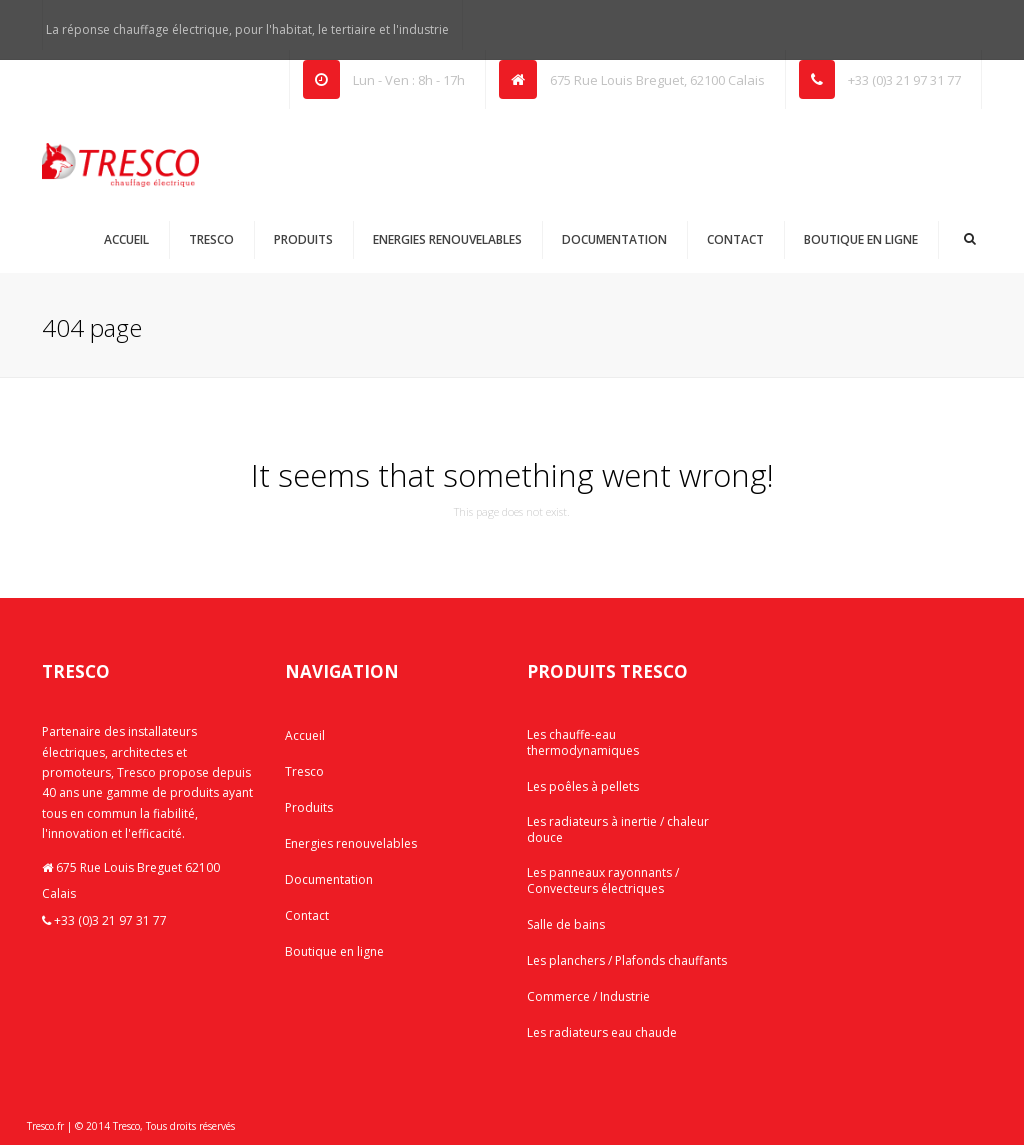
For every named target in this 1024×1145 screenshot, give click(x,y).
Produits (303, 239)
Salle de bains (566, 924)
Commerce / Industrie (588, 996)
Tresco (211, 239)
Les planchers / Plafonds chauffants (627, 960)
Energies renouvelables (447, 239)
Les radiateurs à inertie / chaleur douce (618, 829)
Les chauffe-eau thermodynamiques (583, 742)
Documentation (614, 239)
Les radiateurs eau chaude (602, 1032)
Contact (735, 239)
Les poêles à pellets (583, 786)
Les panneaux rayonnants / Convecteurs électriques (603, 880)
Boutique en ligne (861, 239)
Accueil (126, 239)
